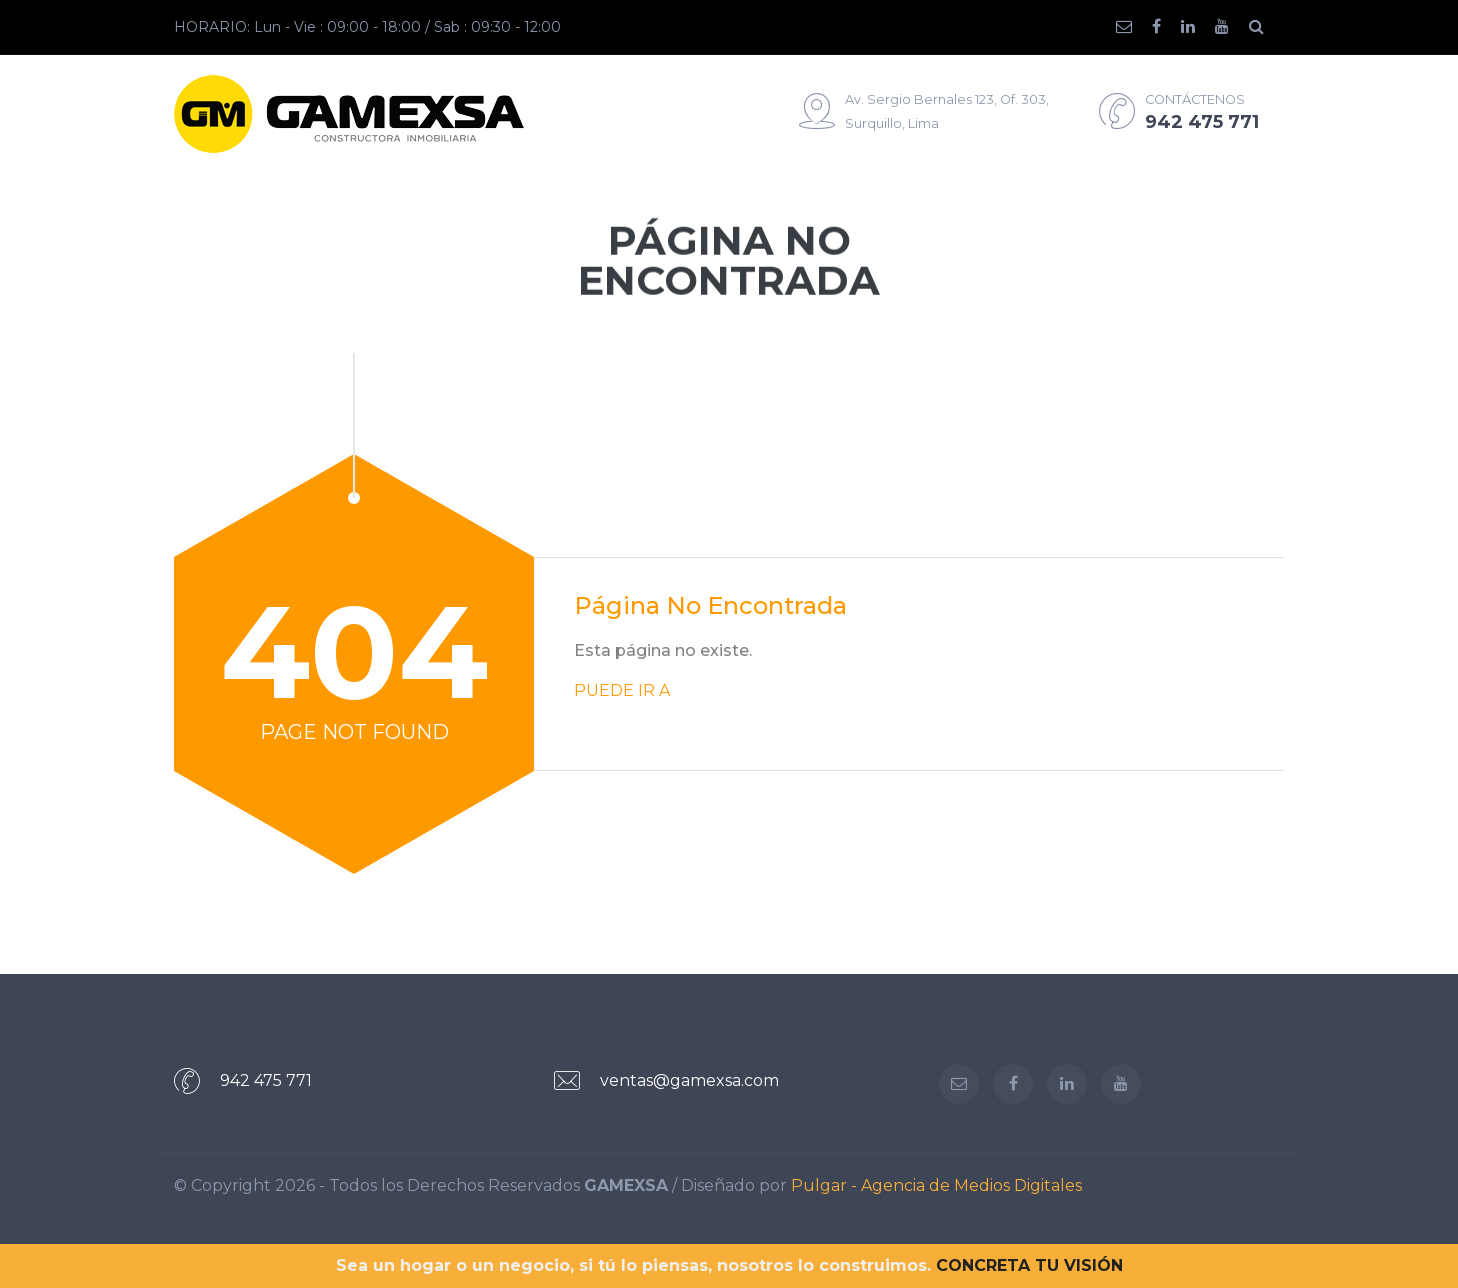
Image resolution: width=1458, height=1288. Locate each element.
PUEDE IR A (622, 690)
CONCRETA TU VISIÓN (1029, 1265)
